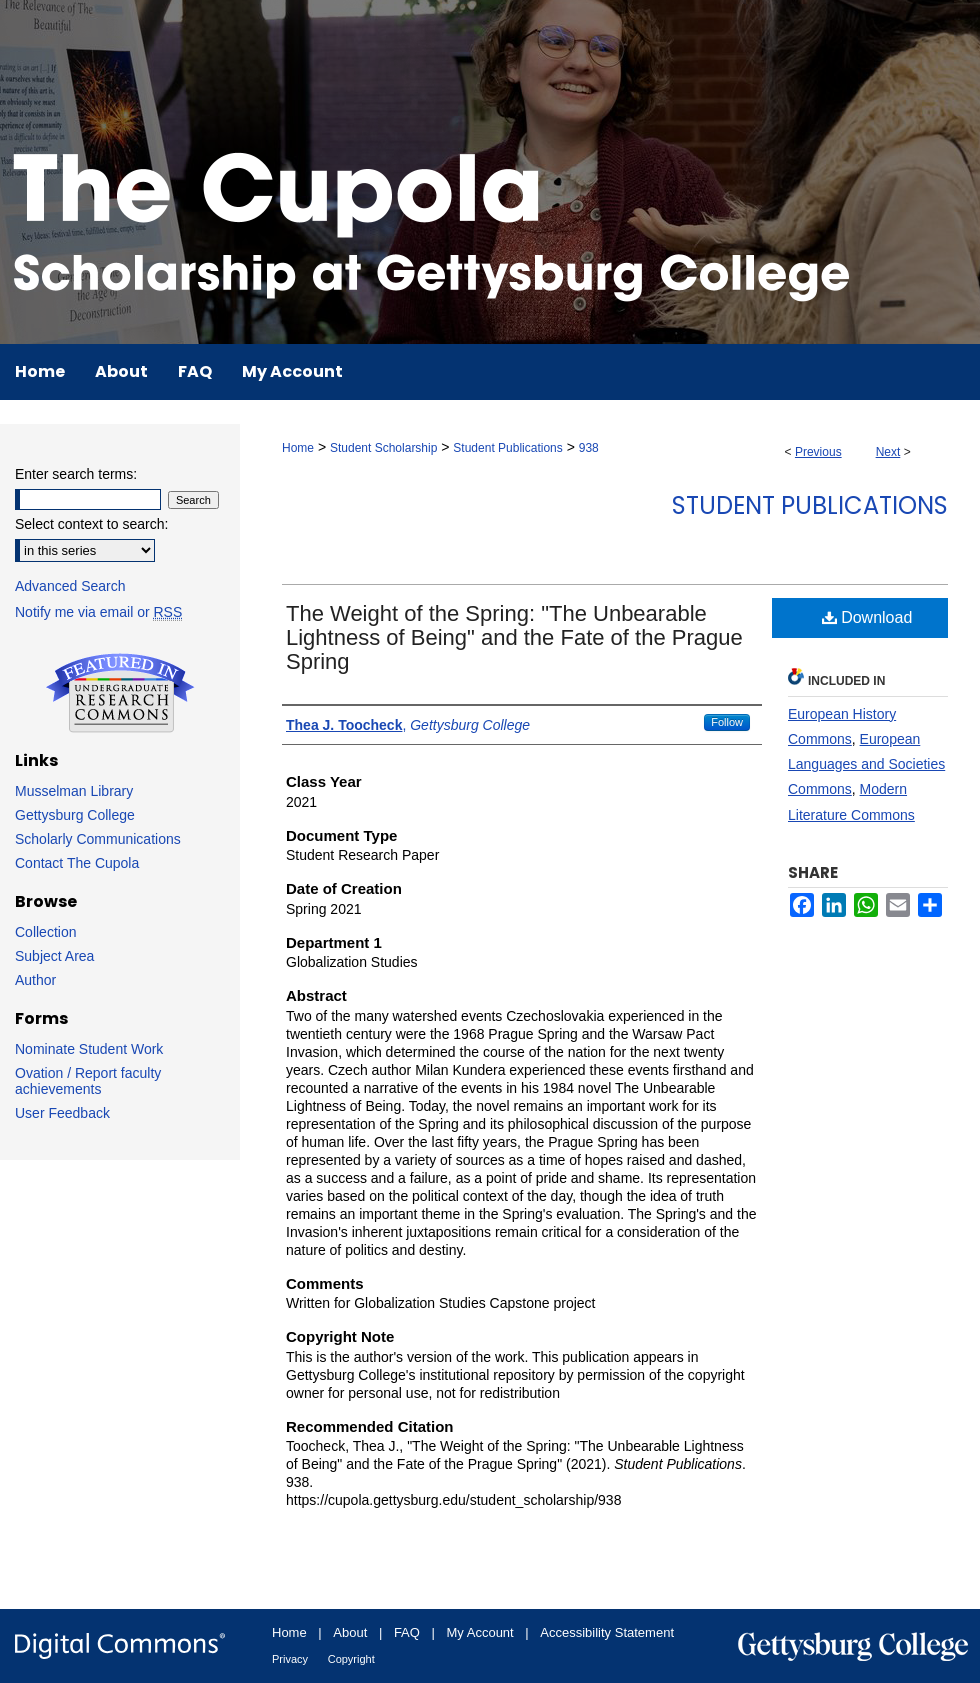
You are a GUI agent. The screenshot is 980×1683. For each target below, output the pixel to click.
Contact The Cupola (77, 863)
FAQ (407, 1632)
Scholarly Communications (98, 839)
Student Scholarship (383, 448)
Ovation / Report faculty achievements (88, 1081)
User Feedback (62, 1113)
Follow (727, 722)
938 (589, 448)
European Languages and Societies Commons (866, 764)
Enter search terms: (76, 474)
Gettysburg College (75, 815)
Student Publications (507, 448)
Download (867, 617)
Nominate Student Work (89, 1049)
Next (888, 452)
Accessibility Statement (607, 1632)
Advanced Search (70, 586)
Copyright (351, 1659)
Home (298, 448)
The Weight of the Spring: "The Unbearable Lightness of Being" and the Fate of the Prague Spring (514, 637)
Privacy (290, 1659)
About (350, 1632)
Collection (45, 932)
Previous (818, 452)
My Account (480, 1632)
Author (35, 980)
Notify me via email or (98, 612)
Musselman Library (74, 791)
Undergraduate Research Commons (120, 693)
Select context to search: (91, 524)
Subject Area (54, 956)
